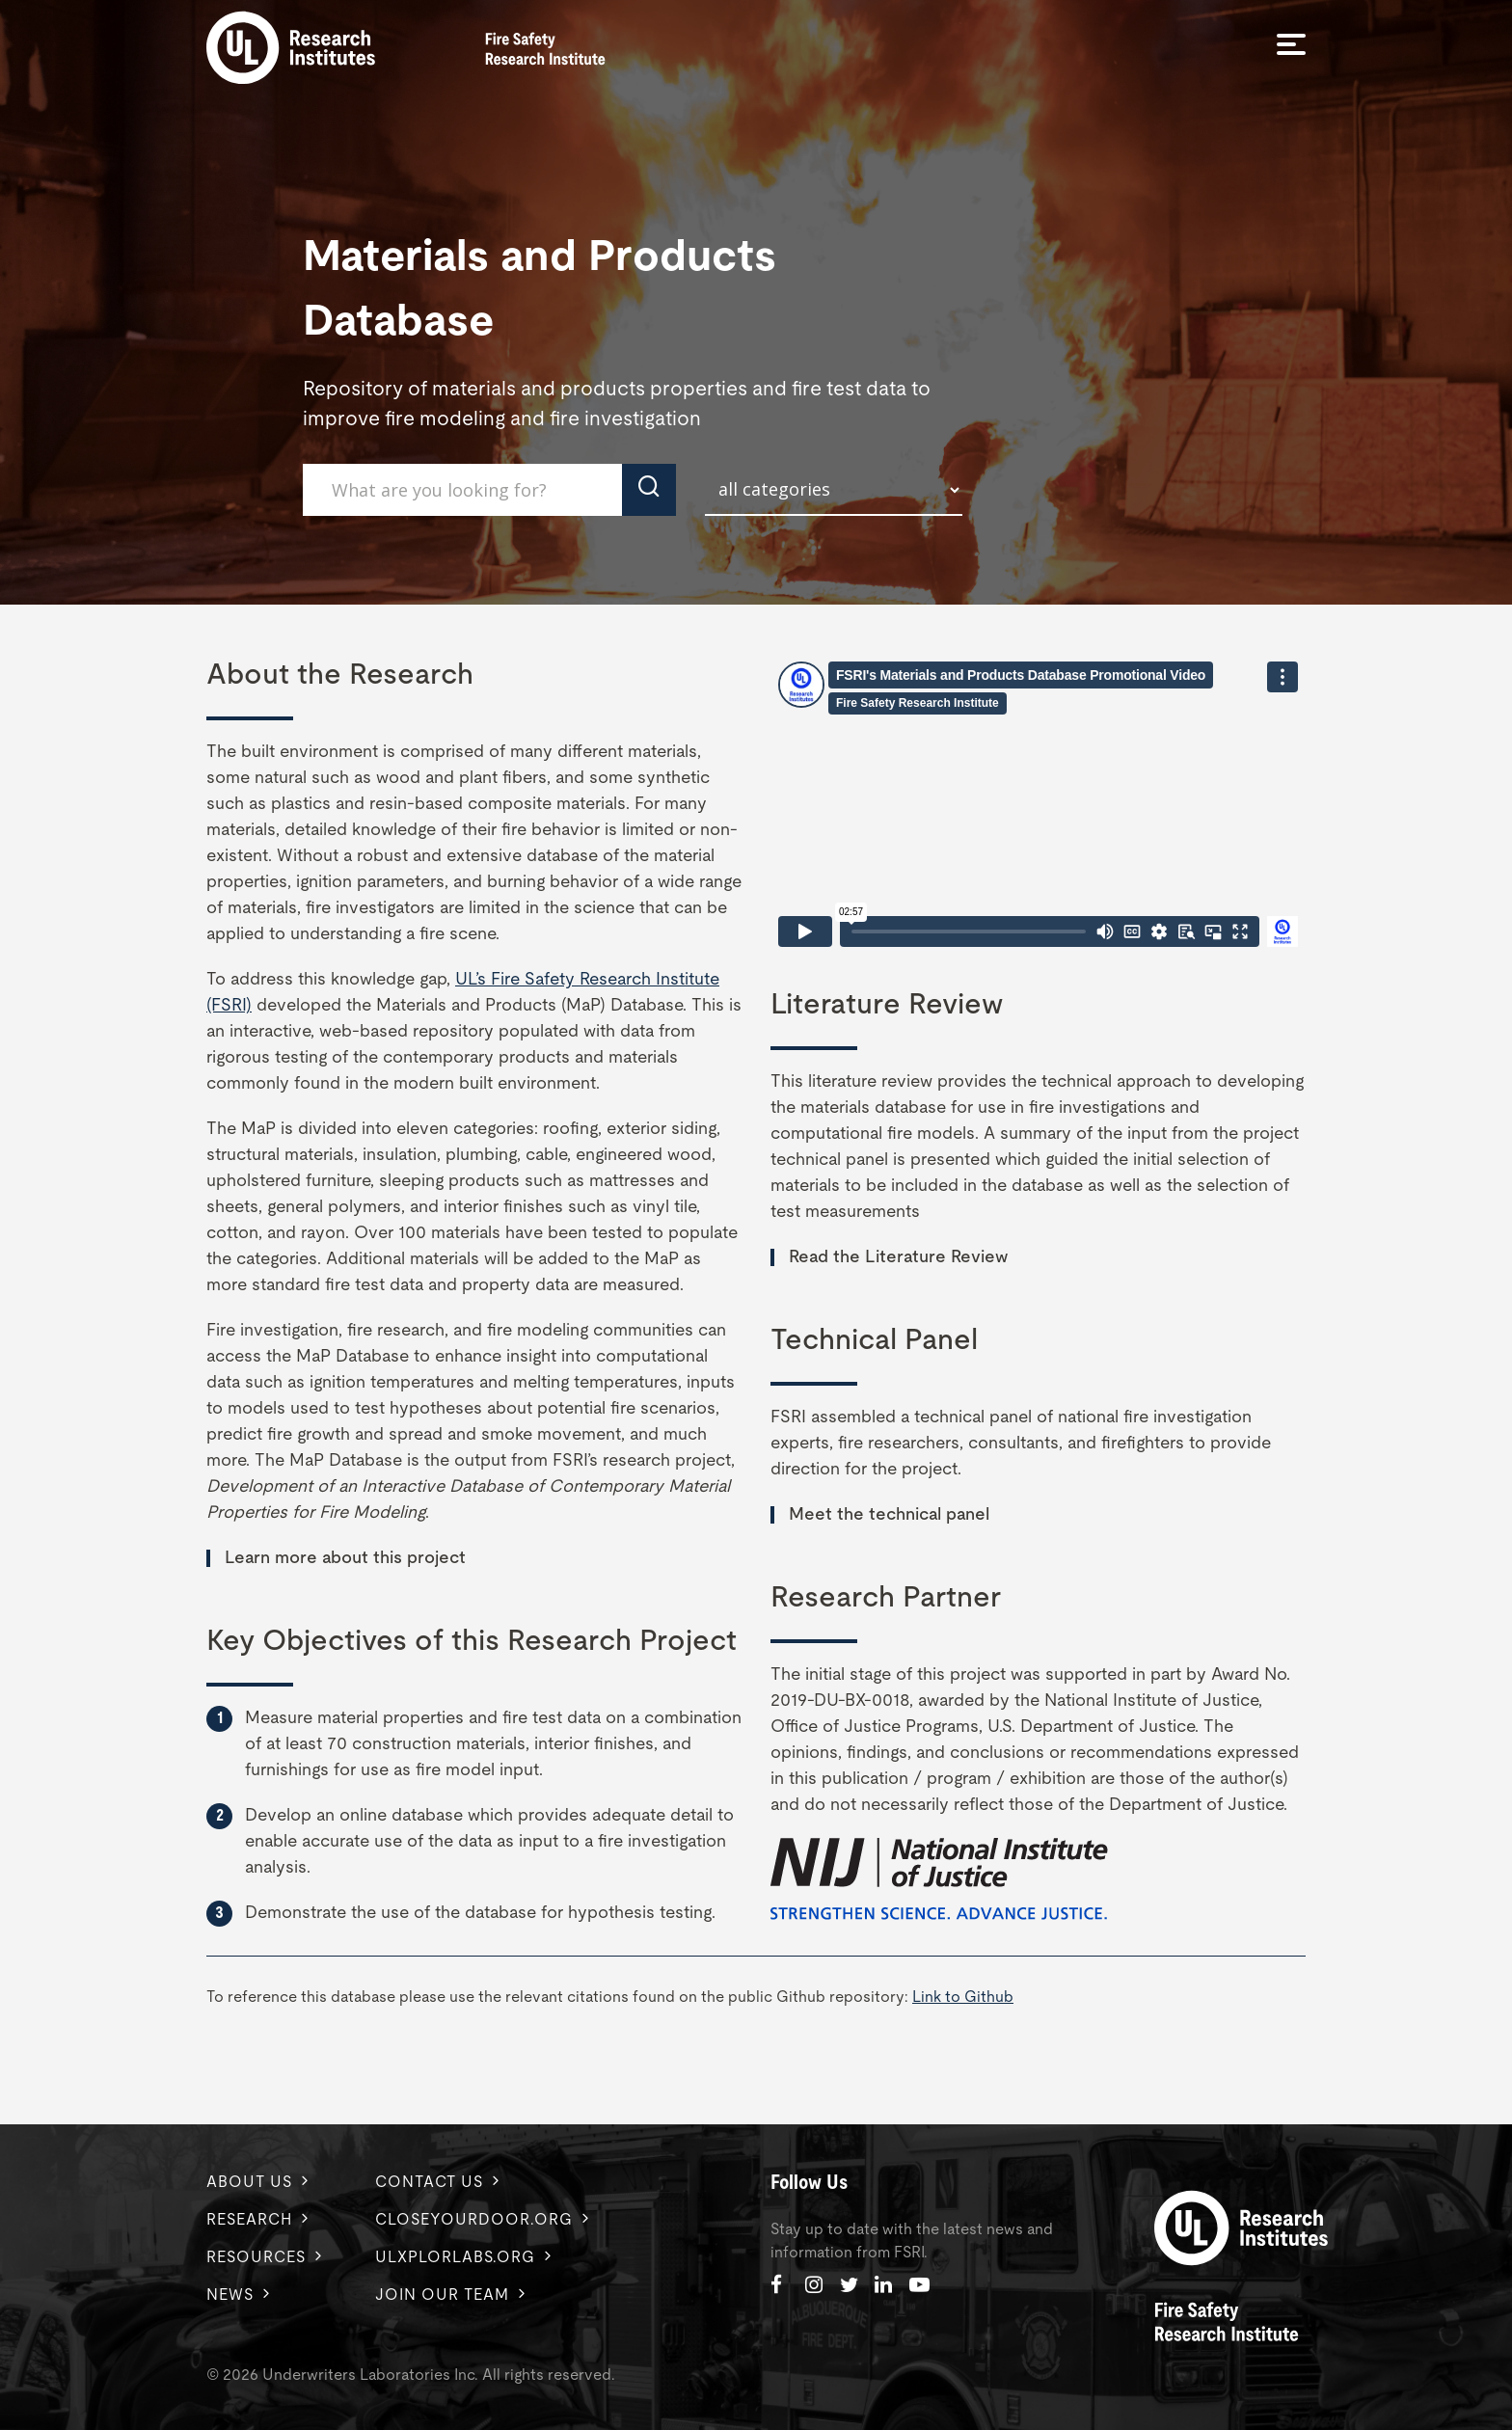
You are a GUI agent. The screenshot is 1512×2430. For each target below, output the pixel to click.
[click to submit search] (649, 490)
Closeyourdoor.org (474, 2220)
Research (249, 2220)
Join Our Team (442, 2295)
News (230, 2295)
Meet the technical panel (889, 1515)
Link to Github (962, 1997)
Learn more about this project (345, 1558)
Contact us (429, 2182)
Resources (256, 2257)
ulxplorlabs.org (455, 2257)
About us (249, 2182)
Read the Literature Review (898, 1257)
